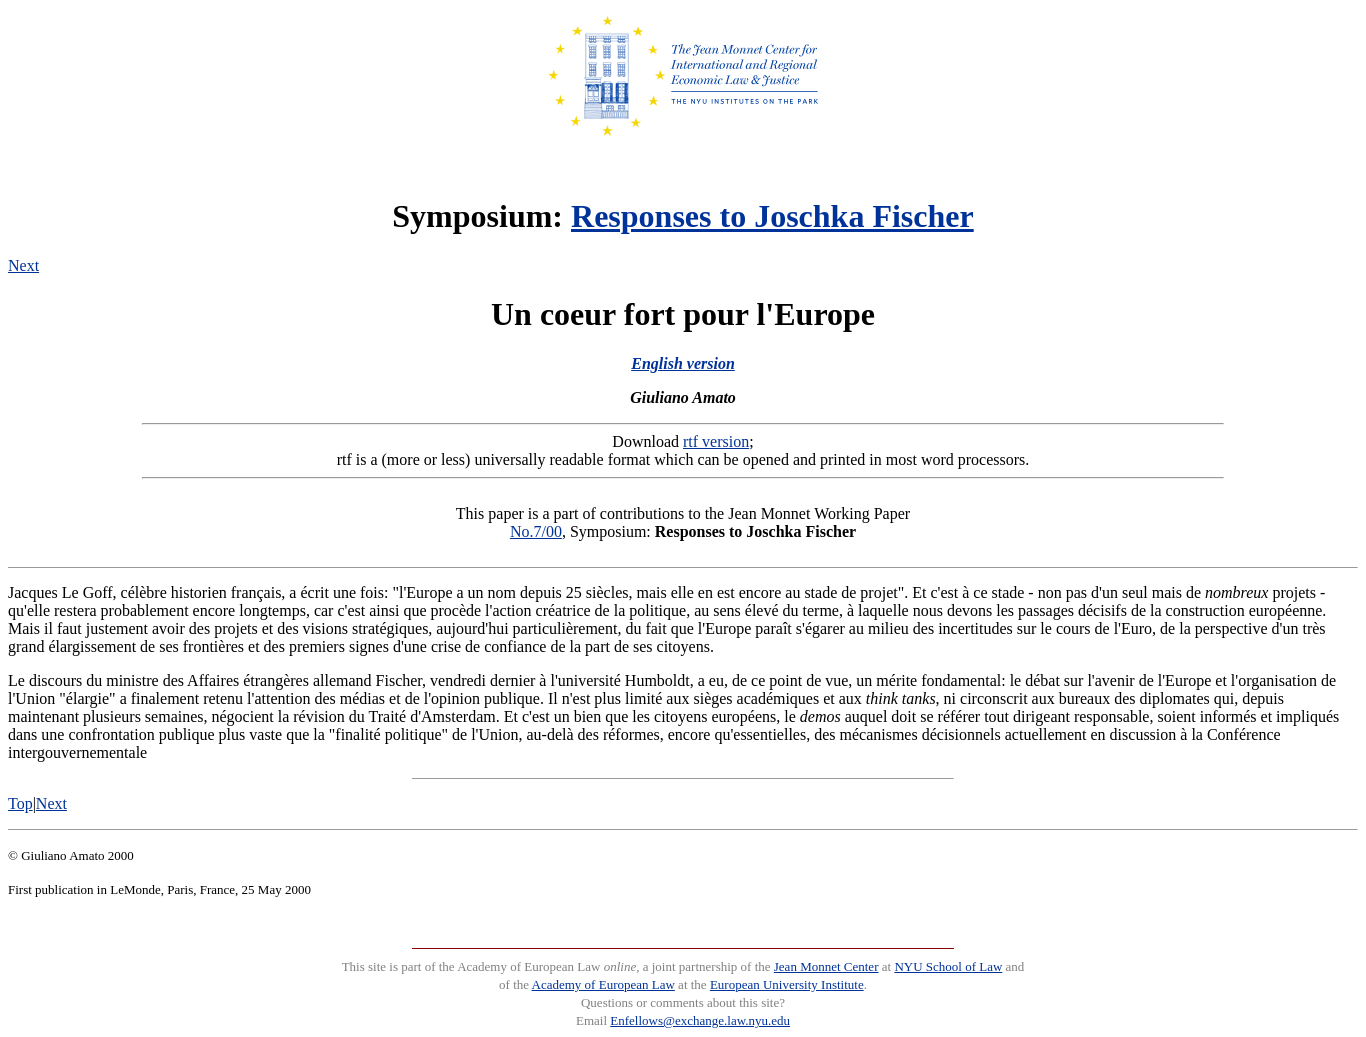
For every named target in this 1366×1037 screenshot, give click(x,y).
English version (683, 363)
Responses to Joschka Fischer (772, 216)
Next (23, 265)
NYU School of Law (948, 966)
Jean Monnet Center (826, 966)
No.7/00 (536, 531)
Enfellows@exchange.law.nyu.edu (700, 1020)
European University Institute (787, 984)
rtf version (716, 441)
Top (20, 803)
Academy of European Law (603, 984)
